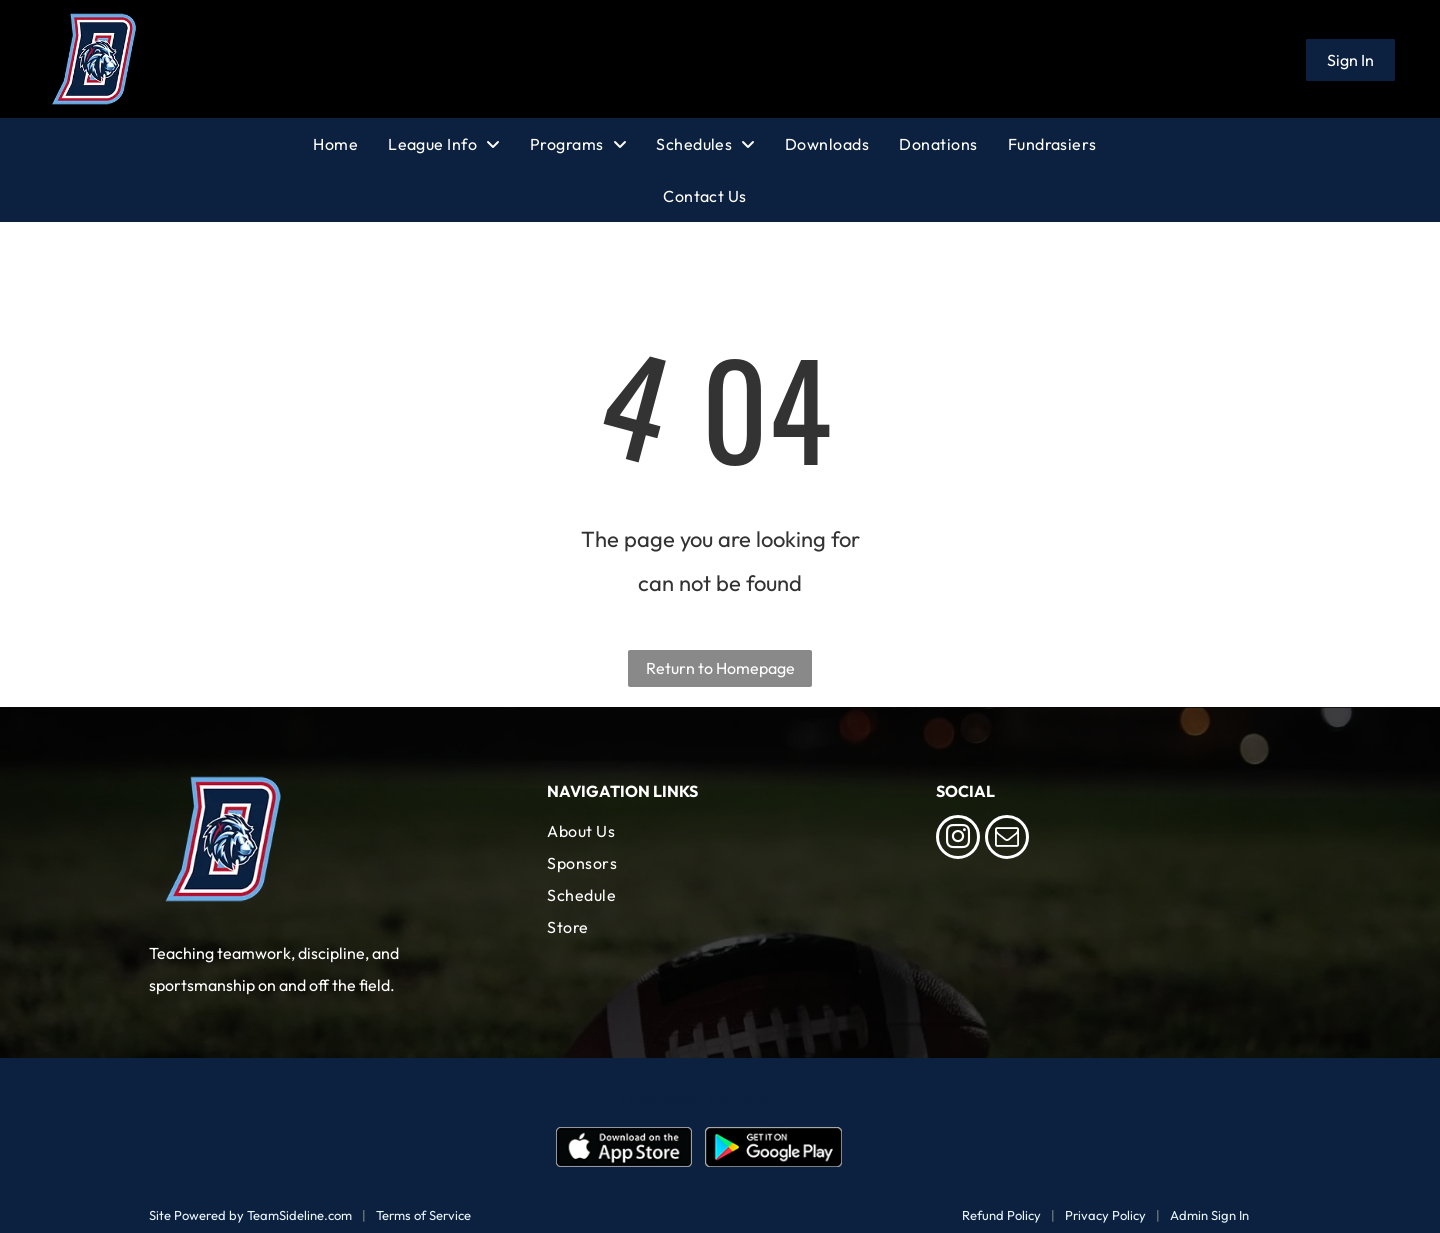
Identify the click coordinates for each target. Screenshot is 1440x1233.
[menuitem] (350, 144)
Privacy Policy (1105, 1215)
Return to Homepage (720, 668)
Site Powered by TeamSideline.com (250, 1215)
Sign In (1350, 60)
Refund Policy (1001, 1215)
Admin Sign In (1209, 1215)
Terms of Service (423, 1215)
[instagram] (958, 839)
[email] (1007, 839)
